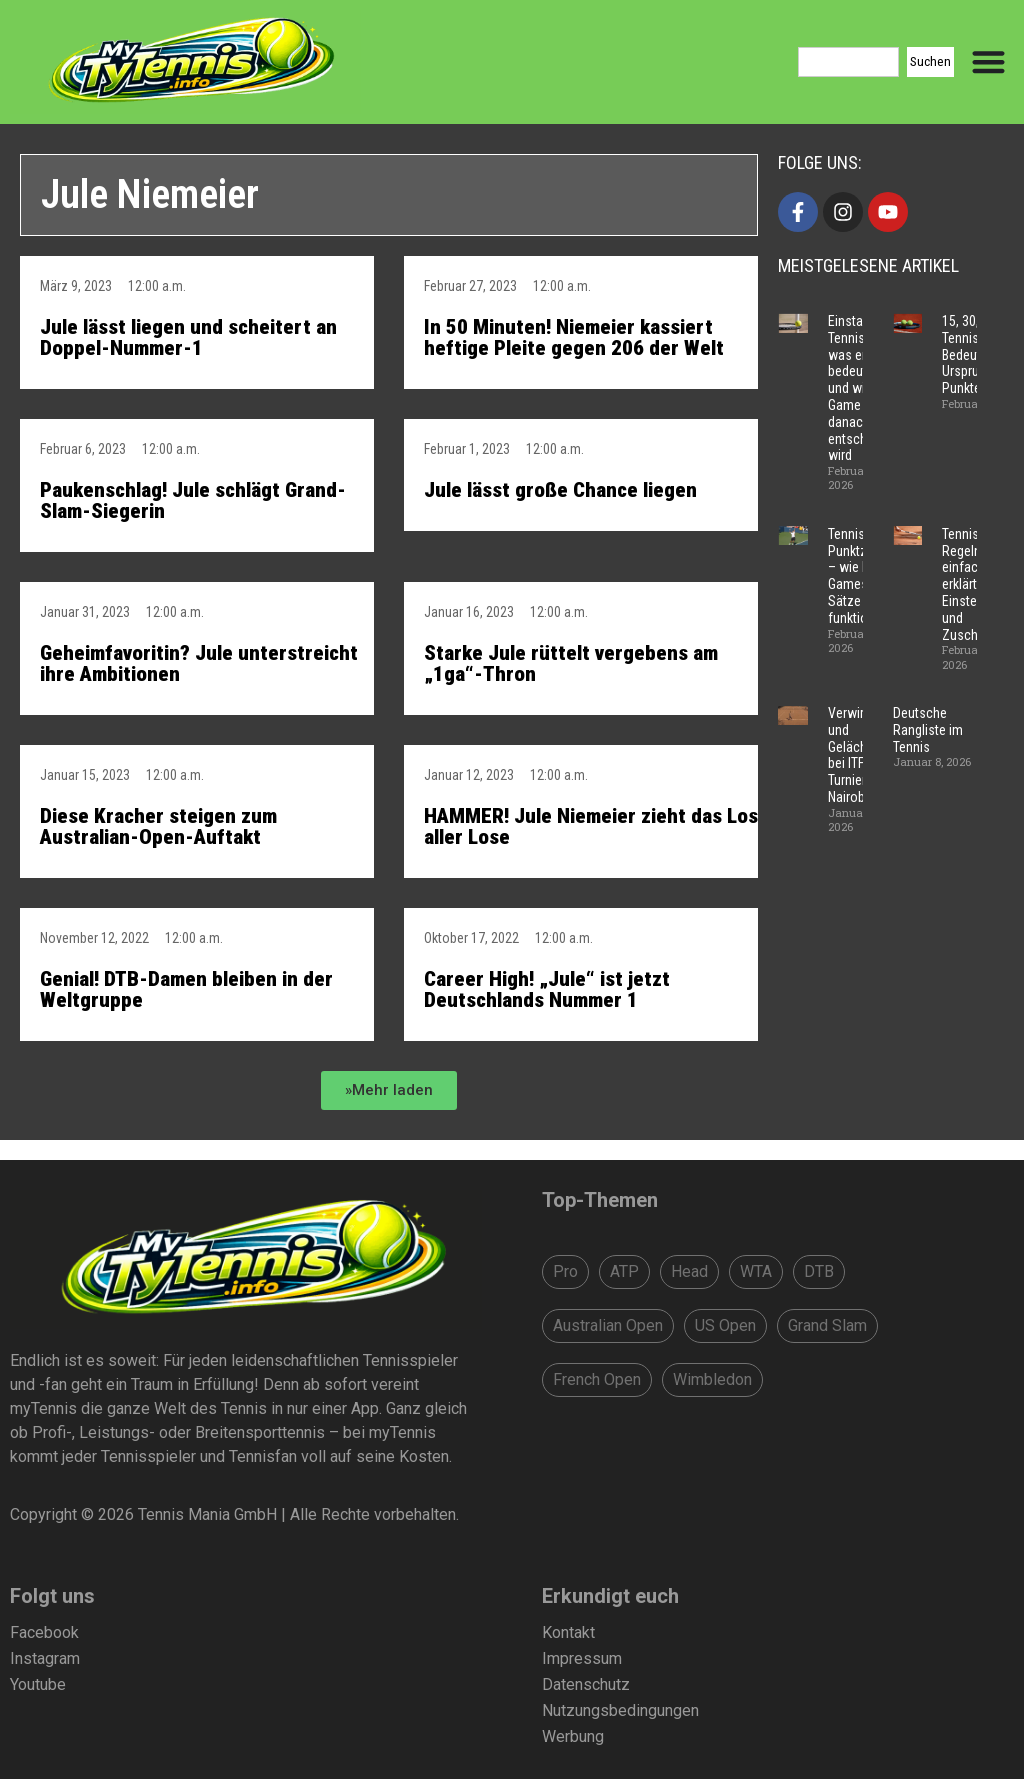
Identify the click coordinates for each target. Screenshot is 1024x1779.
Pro (565, 1271)
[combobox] (848, 62)
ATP (624, 1271)
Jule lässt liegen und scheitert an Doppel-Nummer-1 (188, 337)
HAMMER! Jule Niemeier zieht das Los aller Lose (591, 826)
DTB (819, 1271)
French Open (597, 1379)
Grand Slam (827, 1325)
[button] (389, 1090)
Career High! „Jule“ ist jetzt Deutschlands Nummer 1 (547, 989)
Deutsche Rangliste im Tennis (928, 730)
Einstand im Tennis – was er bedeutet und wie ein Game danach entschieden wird (863, 388)
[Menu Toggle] (988, 61)
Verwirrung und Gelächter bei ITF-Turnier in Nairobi (858, 755)
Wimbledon (712, 1379)
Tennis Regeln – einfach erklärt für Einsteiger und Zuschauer (972, 584)
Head (689, 1271)
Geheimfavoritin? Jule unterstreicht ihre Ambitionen (199, 663)
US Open (725, 1325)
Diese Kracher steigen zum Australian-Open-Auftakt (158, 826)
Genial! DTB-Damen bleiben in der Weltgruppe (186, 989)
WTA (756, 1271)
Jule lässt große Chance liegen (560, 490)
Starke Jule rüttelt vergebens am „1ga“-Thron (571, 663)
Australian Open (608, 1325)
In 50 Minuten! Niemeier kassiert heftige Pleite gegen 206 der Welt (574, 337)
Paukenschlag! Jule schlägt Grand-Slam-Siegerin (193, 500)
